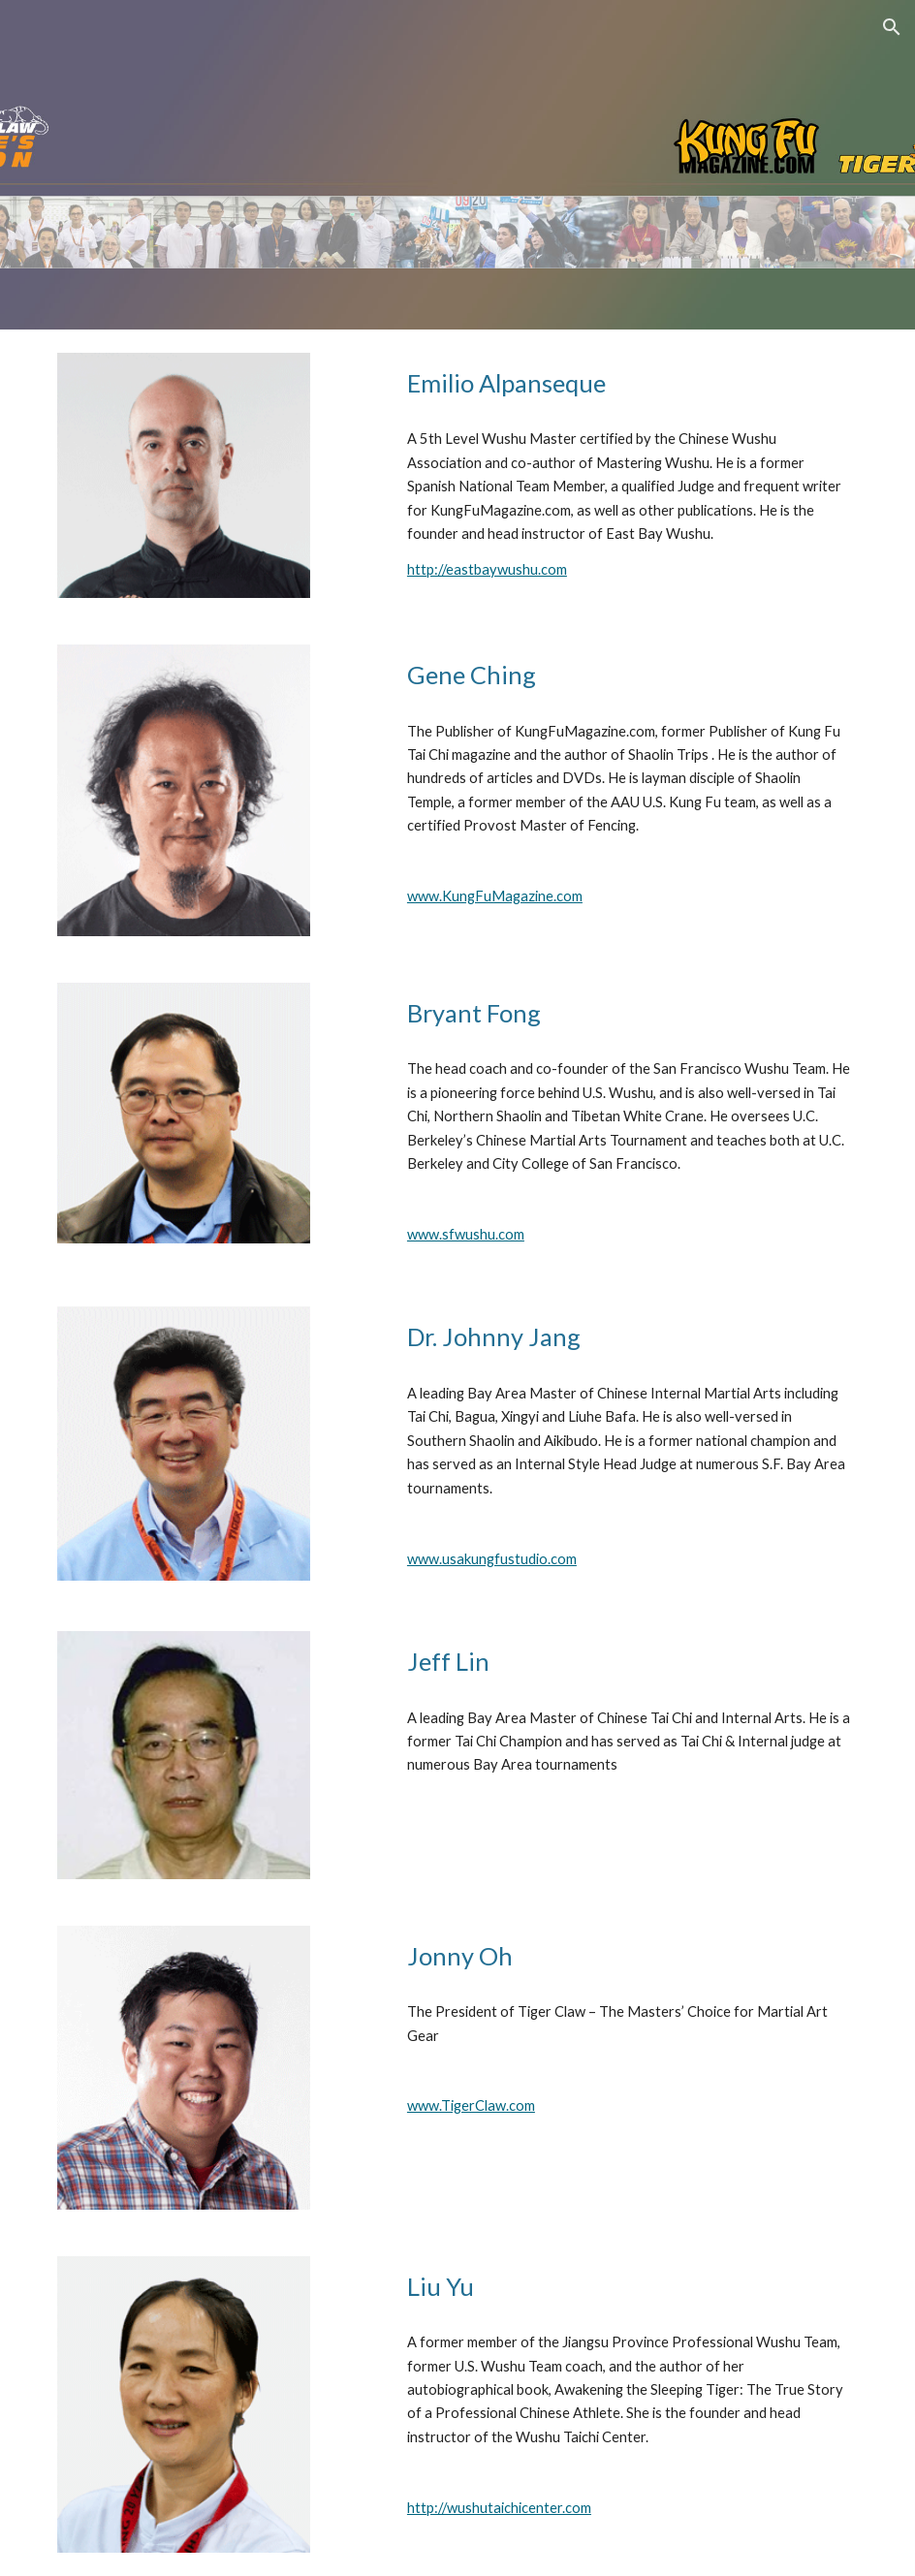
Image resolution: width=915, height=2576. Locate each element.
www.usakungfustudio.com (492, 1559)
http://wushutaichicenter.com (499, 2507)
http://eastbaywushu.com (487, 569)
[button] (891, 27)
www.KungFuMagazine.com (495, 896)
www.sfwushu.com (465, 1234)
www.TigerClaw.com (471, 2105)
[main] (628, 383)
